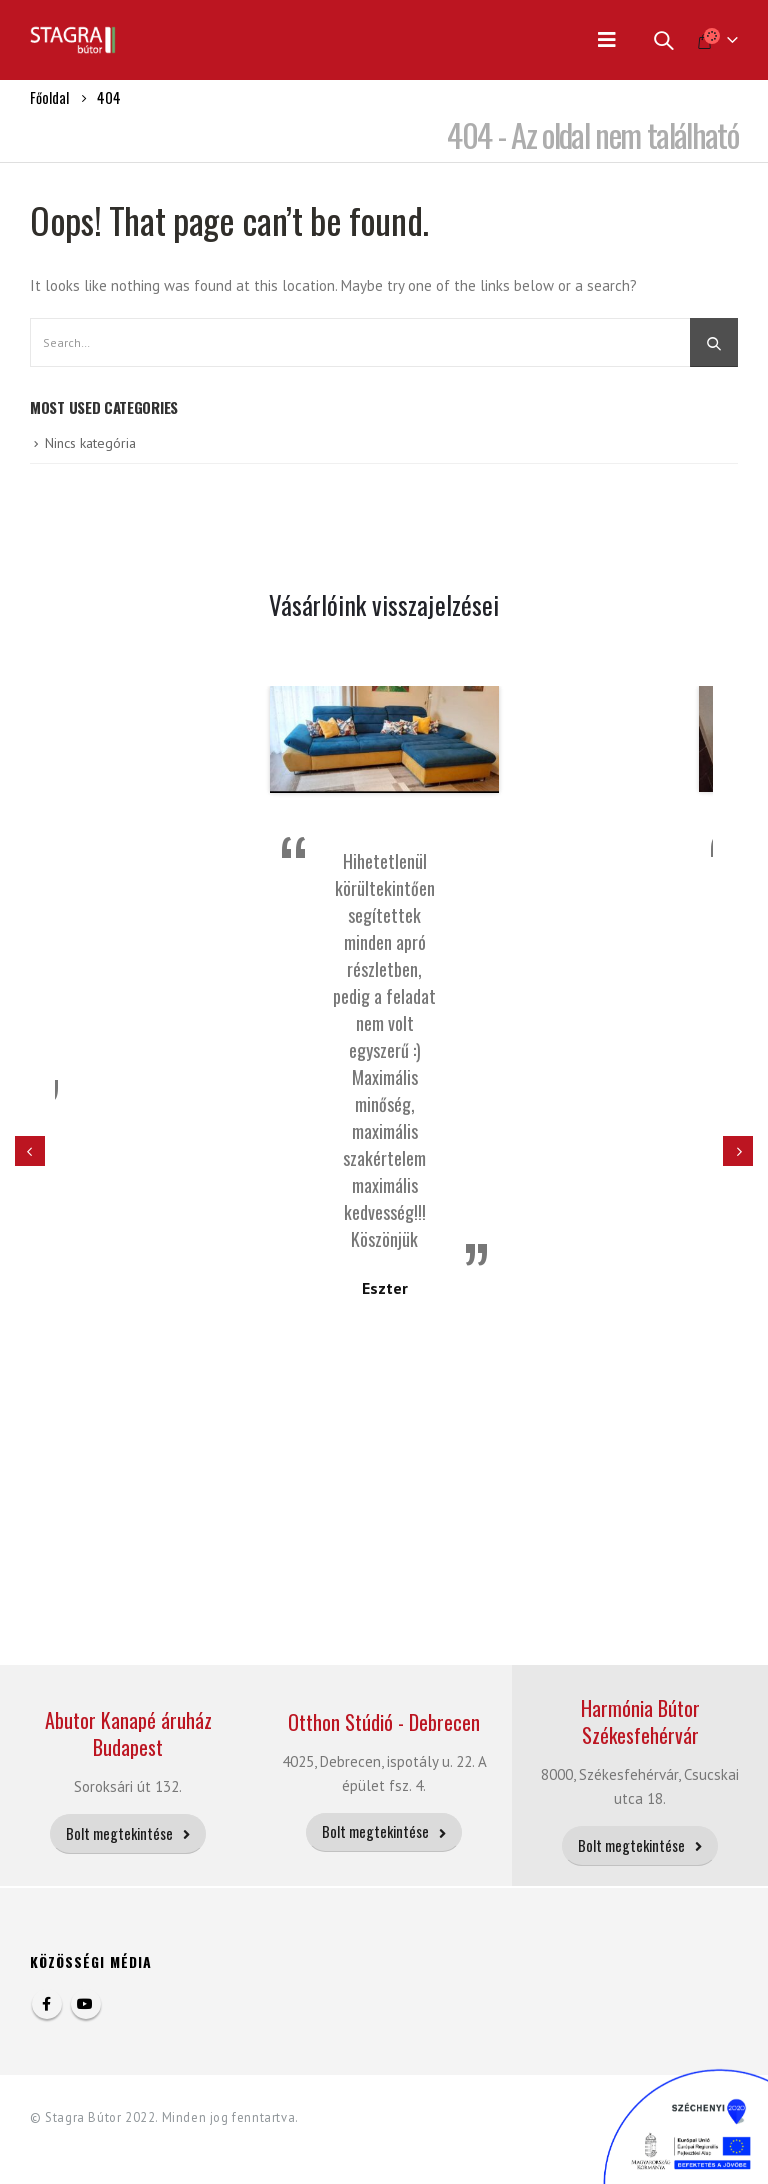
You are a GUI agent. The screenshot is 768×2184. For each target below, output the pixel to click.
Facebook (47, 2004)
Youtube (86, 2004)
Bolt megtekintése (128, 1833)
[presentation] (30, 1151)
